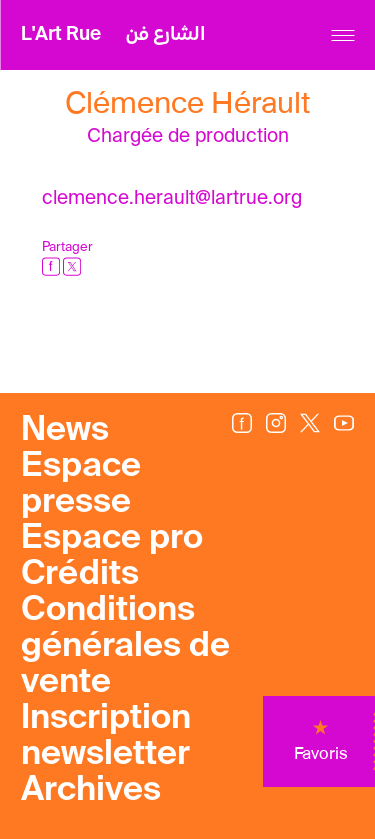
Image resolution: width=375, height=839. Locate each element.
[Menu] (342, 35)
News (65, 431)
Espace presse (81, 485)
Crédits (80, 575)
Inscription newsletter (106, 737)
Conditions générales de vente (125, 647)
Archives (91, 791)
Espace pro (112, 539)
